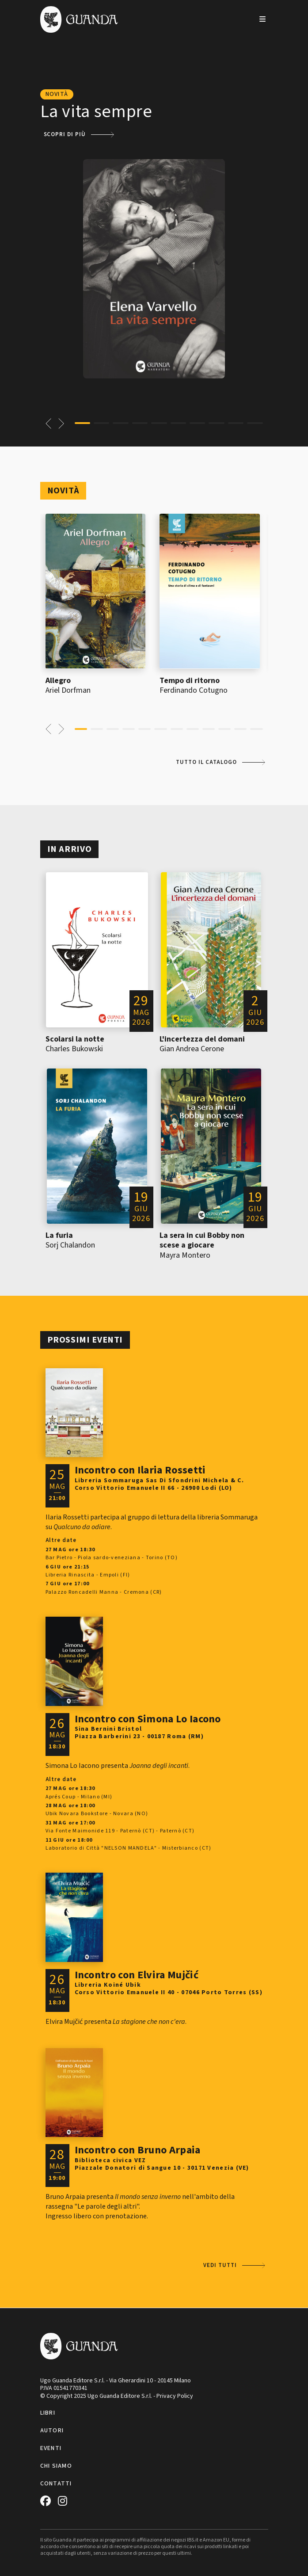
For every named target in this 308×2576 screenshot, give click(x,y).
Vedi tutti (220, 2265)
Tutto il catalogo (206, 762)
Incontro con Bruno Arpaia (138, 2150)
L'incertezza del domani (202, 1039)
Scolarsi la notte (75, 1039)
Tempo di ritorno (190, 680)
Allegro (58, 680)
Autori (52, 2430)
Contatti (56, 2483)
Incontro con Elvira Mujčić (136, 1975)
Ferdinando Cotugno (194, 690)
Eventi (51, 2448)
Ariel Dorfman (68, 690)
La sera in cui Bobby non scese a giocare (202, 1240)
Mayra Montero (185, 1255)
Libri (47, 2412)
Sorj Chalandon (70, 1245)
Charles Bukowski (74, 1048)
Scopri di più (65, 134)
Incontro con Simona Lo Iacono (148, 1719)
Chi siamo (56, 2466)
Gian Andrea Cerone (192, 1048)
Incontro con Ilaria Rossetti (140, 1470)
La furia (59, 1235)
